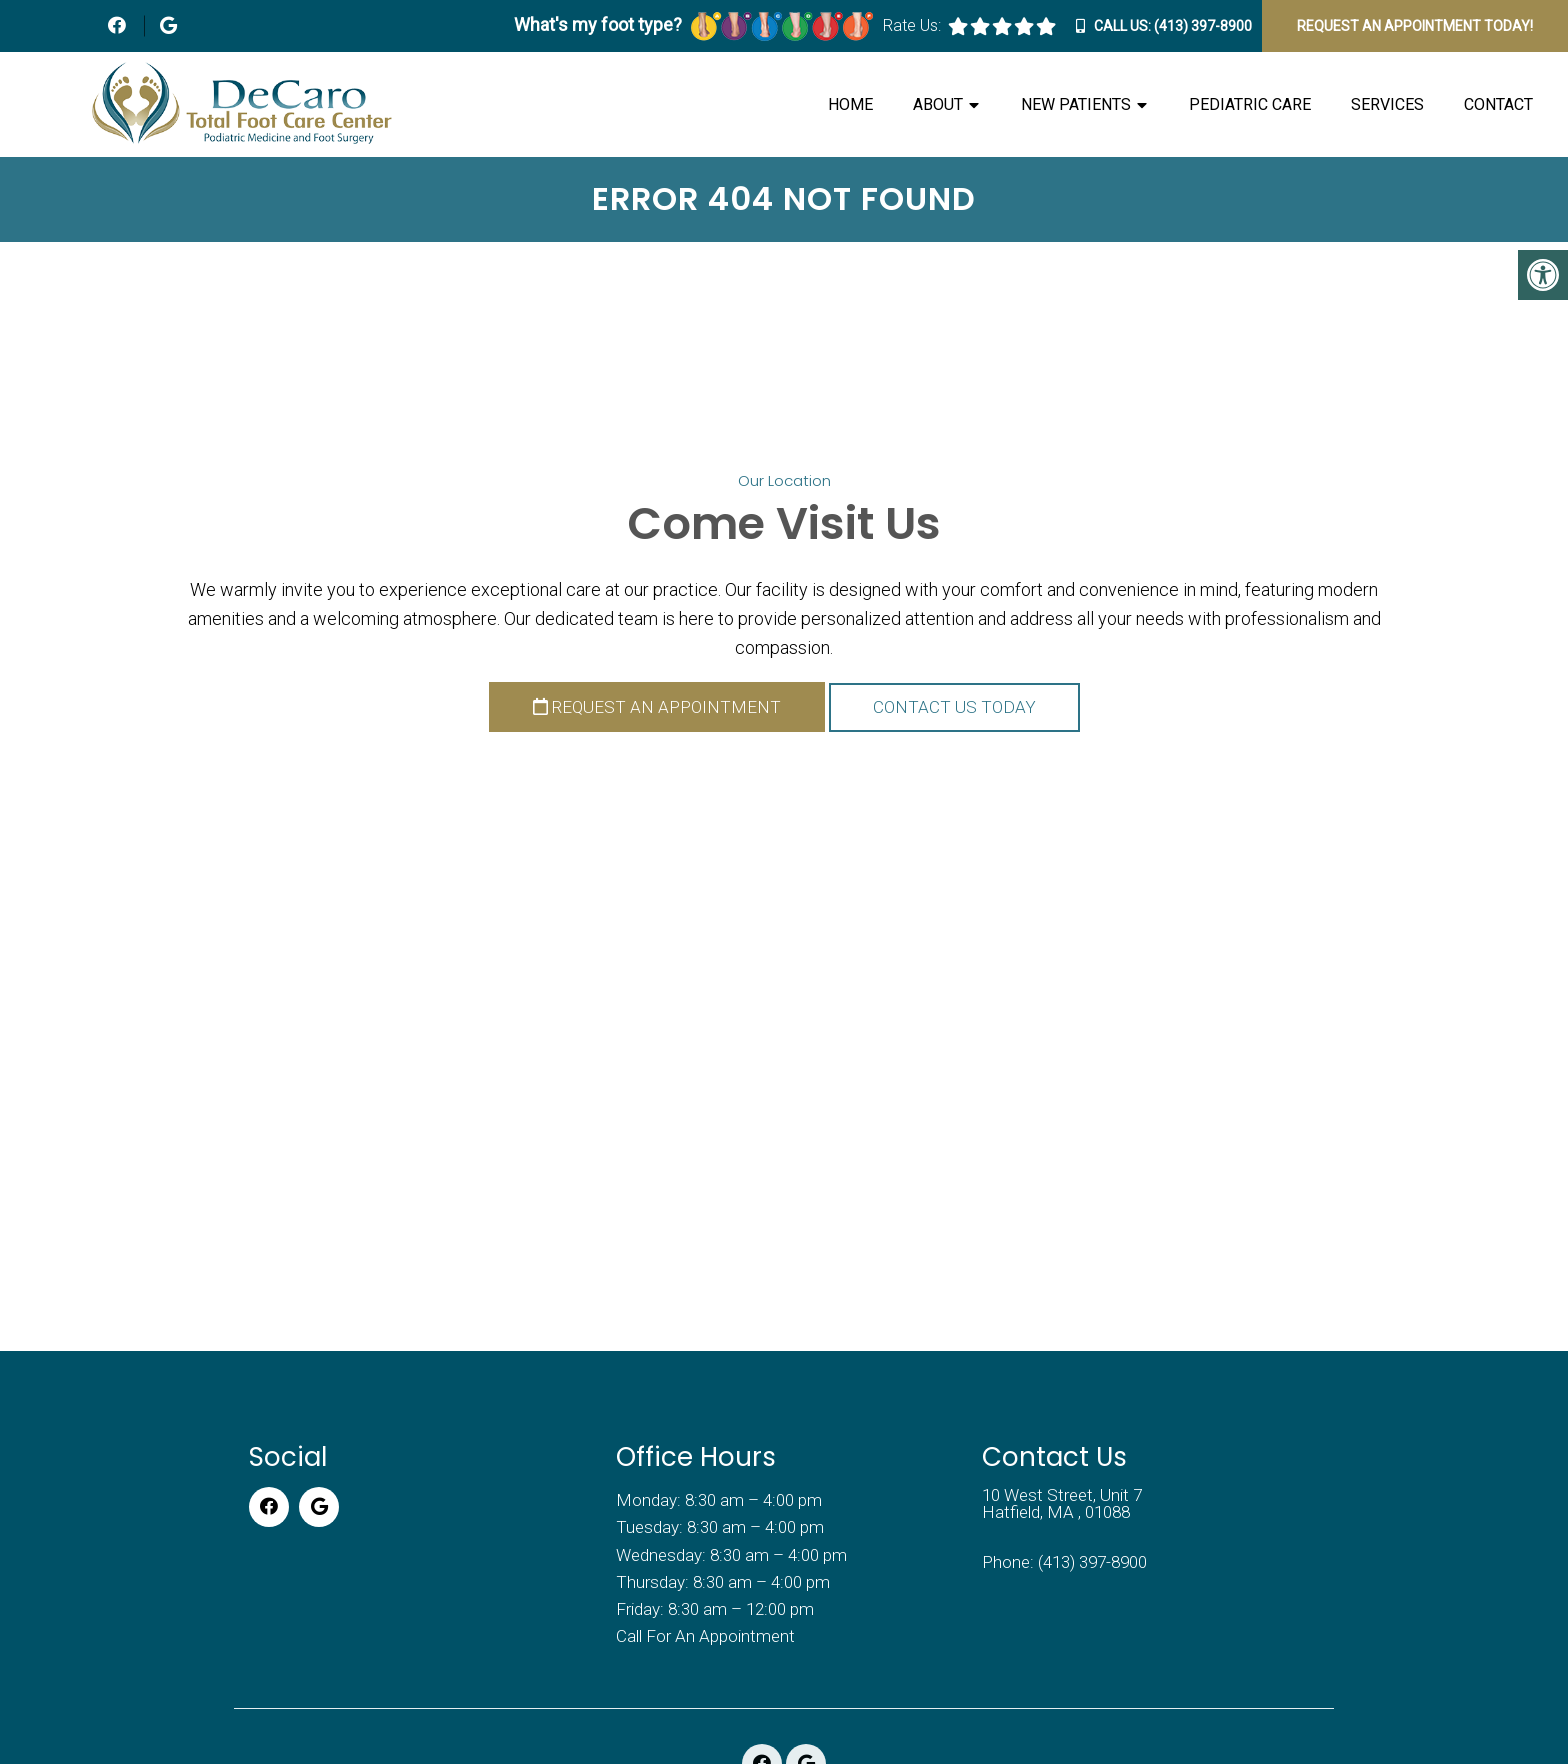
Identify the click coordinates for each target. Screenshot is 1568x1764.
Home (850, 104)
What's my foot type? (693, 24)
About (938, 104)
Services (1387, 104)
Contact (1498, 104)
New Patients (1076, 104)
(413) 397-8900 (1203, 26)
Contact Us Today (954, 707)
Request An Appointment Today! (1415, 26)
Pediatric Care (1250, 104)
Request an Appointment (657, 707)
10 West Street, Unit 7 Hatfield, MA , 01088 (1062, 1504)
